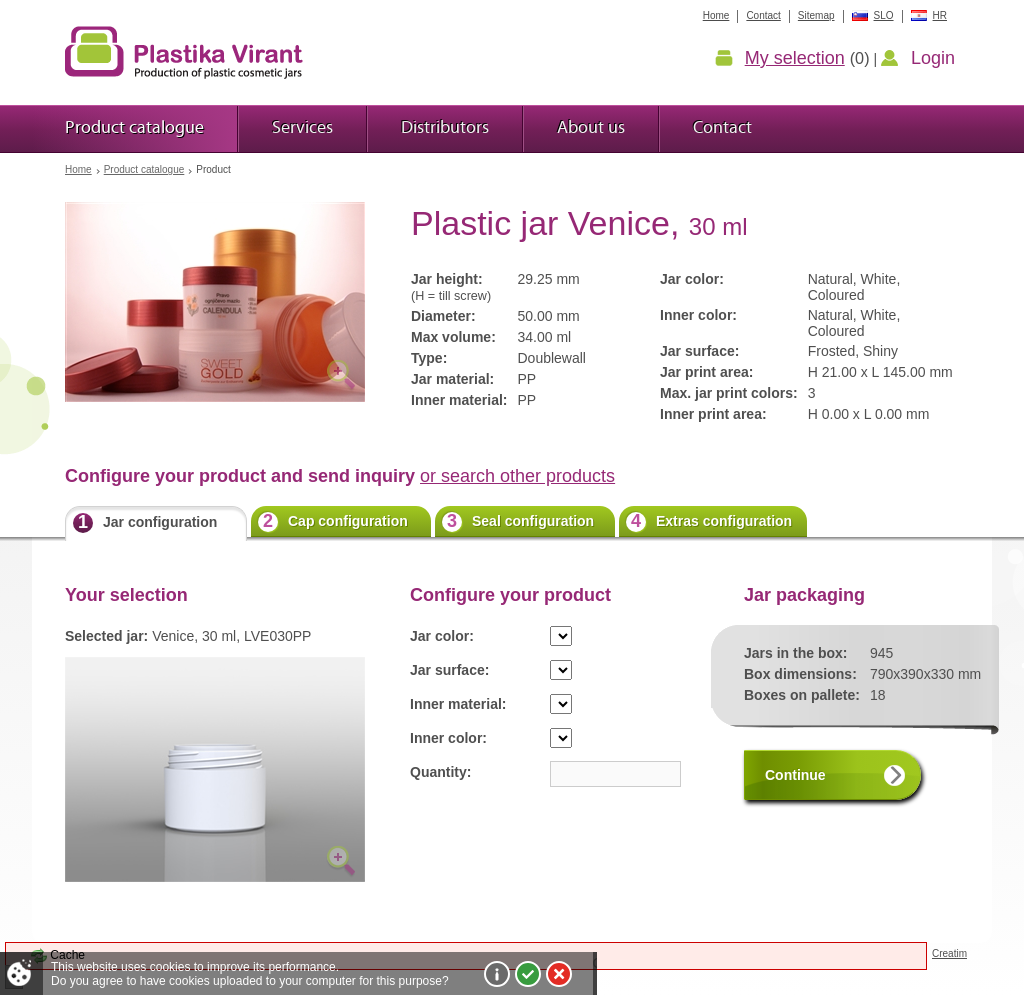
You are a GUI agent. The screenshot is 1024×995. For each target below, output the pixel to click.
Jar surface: (449, 670)
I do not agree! (559, 974)
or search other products (517, 476)
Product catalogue (144, 169)
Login (933, 58)
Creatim (949, 953)
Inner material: (458, 704)
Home (78, 169)
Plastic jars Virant (184, 52)
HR (940, 15)
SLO (884, 15)
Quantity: (440, 772)
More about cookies (497, 974)
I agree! (528, 974)
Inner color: (448, 738)
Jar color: (442, 636)
